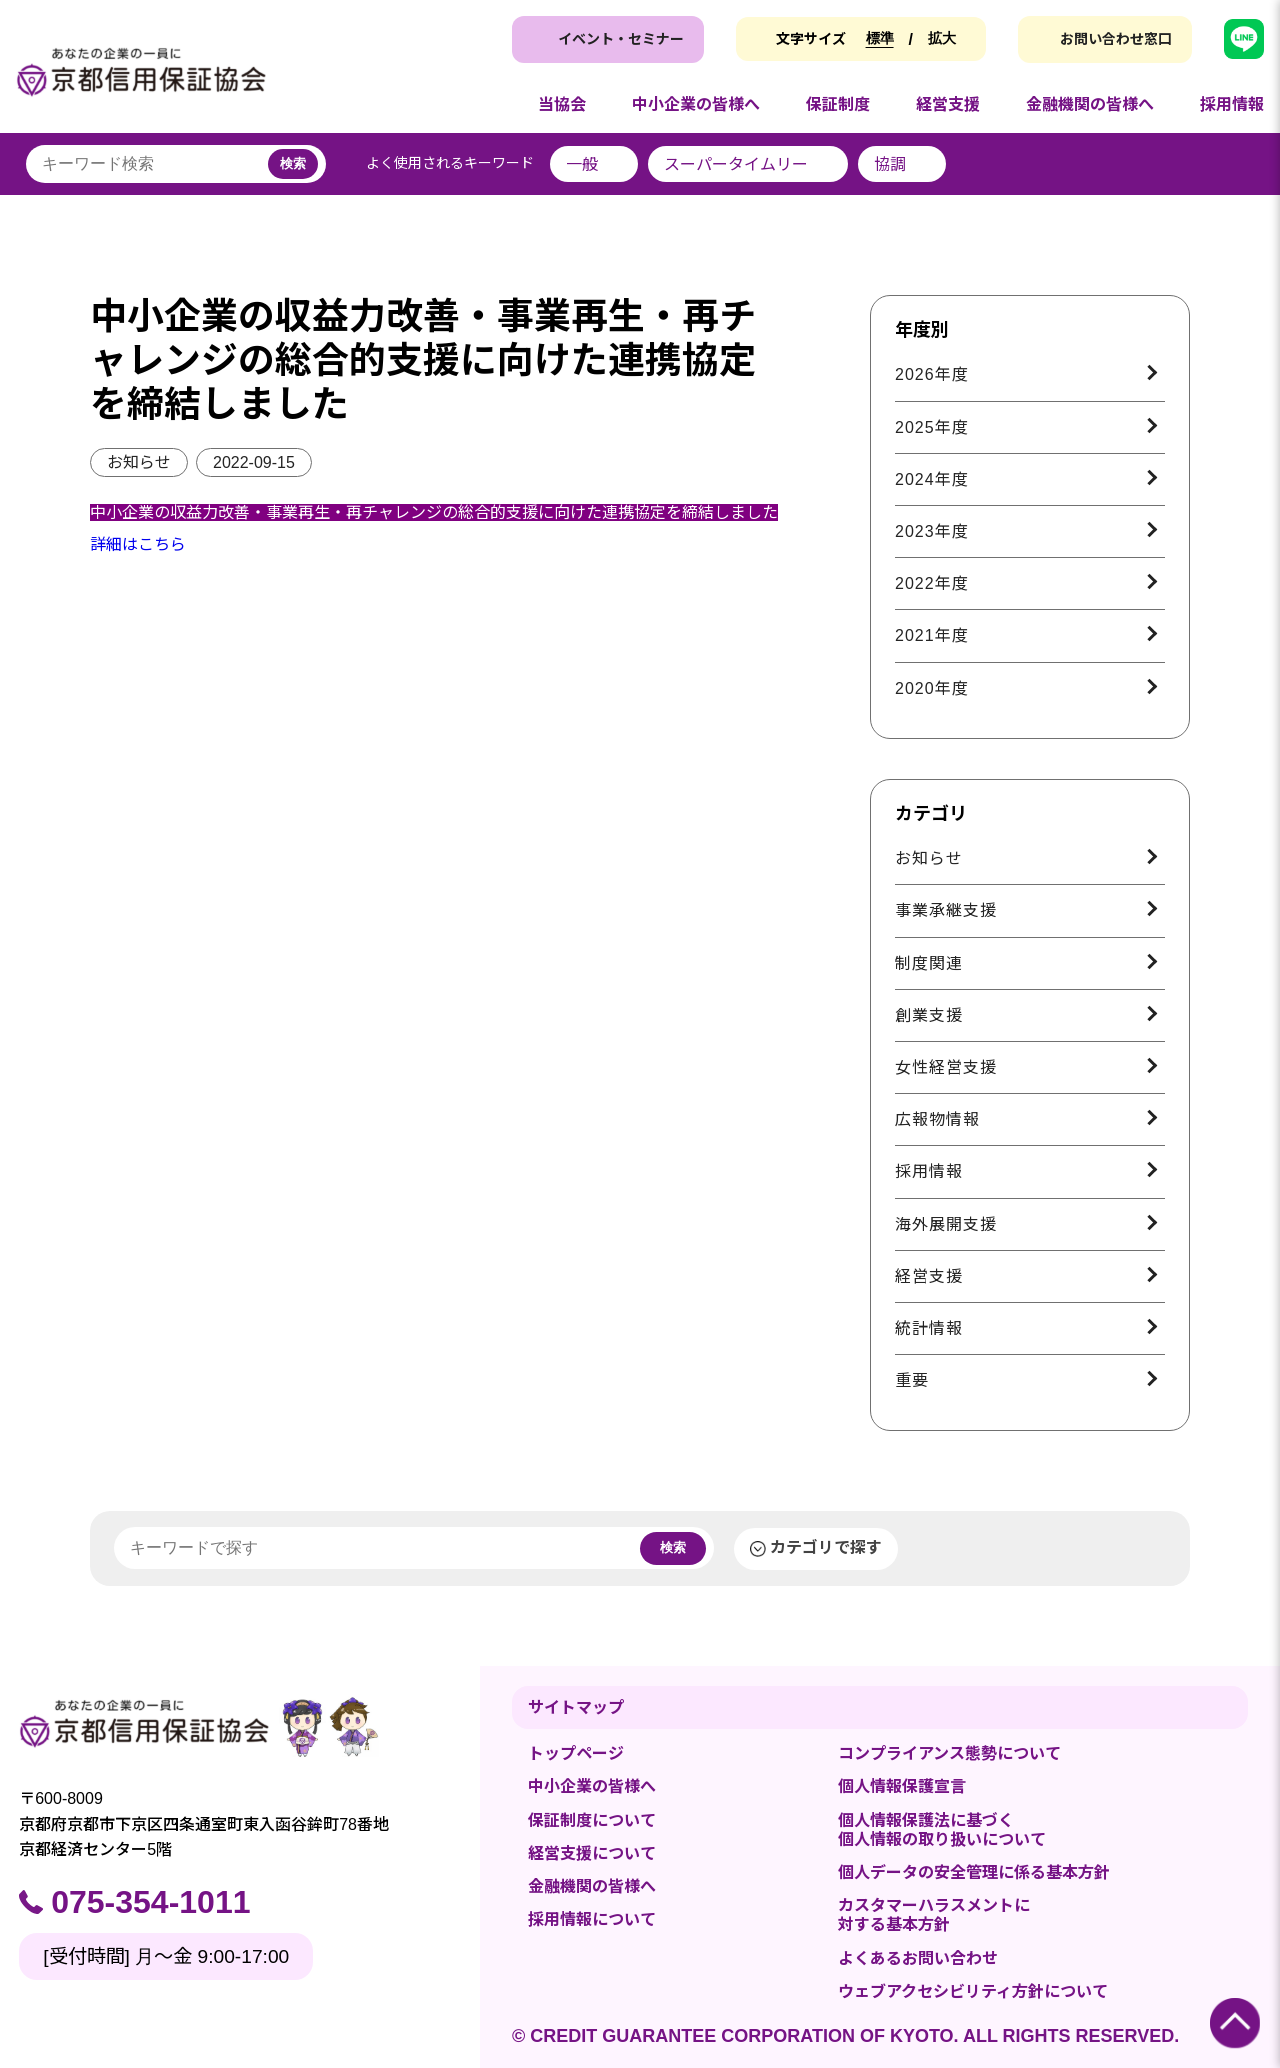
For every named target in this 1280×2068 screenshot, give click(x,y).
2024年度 (932, 479)
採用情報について (592, 1919)
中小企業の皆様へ (592, 1786)
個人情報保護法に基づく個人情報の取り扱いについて (942, 1830)
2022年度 (932, 583)
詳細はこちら (138, 544)
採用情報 (929, 1171)
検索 (293, 163)
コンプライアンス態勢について (949, 1753)
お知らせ (139, 462)
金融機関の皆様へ (592, 1886)
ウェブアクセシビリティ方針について (973, 1991)
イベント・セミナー (621, 39)
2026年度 (932, 374)
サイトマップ (576, 1707)
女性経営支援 (946, 1067)
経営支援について (592, 1853)
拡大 (942, 38)
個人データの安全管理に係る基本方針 (974, 1872)
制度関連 (929, 963)
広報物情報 (937, 1119)
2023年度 (932, 531)
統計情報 (929, 1328)
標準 (880, 38)
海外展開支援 (946, 1224)
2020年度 (932, 688)
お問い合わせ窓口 (1116, 39)
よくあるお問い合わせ (918, 1958)
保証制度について (592, 1820)
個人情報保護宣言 (902, 1786)
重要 (912, 1380)
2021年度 (932, 635)
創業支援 (929, 1015)
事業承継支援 (946, 910)
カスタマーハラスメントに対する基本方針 (934, 1915)
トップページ (576, 1753)
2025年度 (932, 427)
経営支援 (929, 1276)
